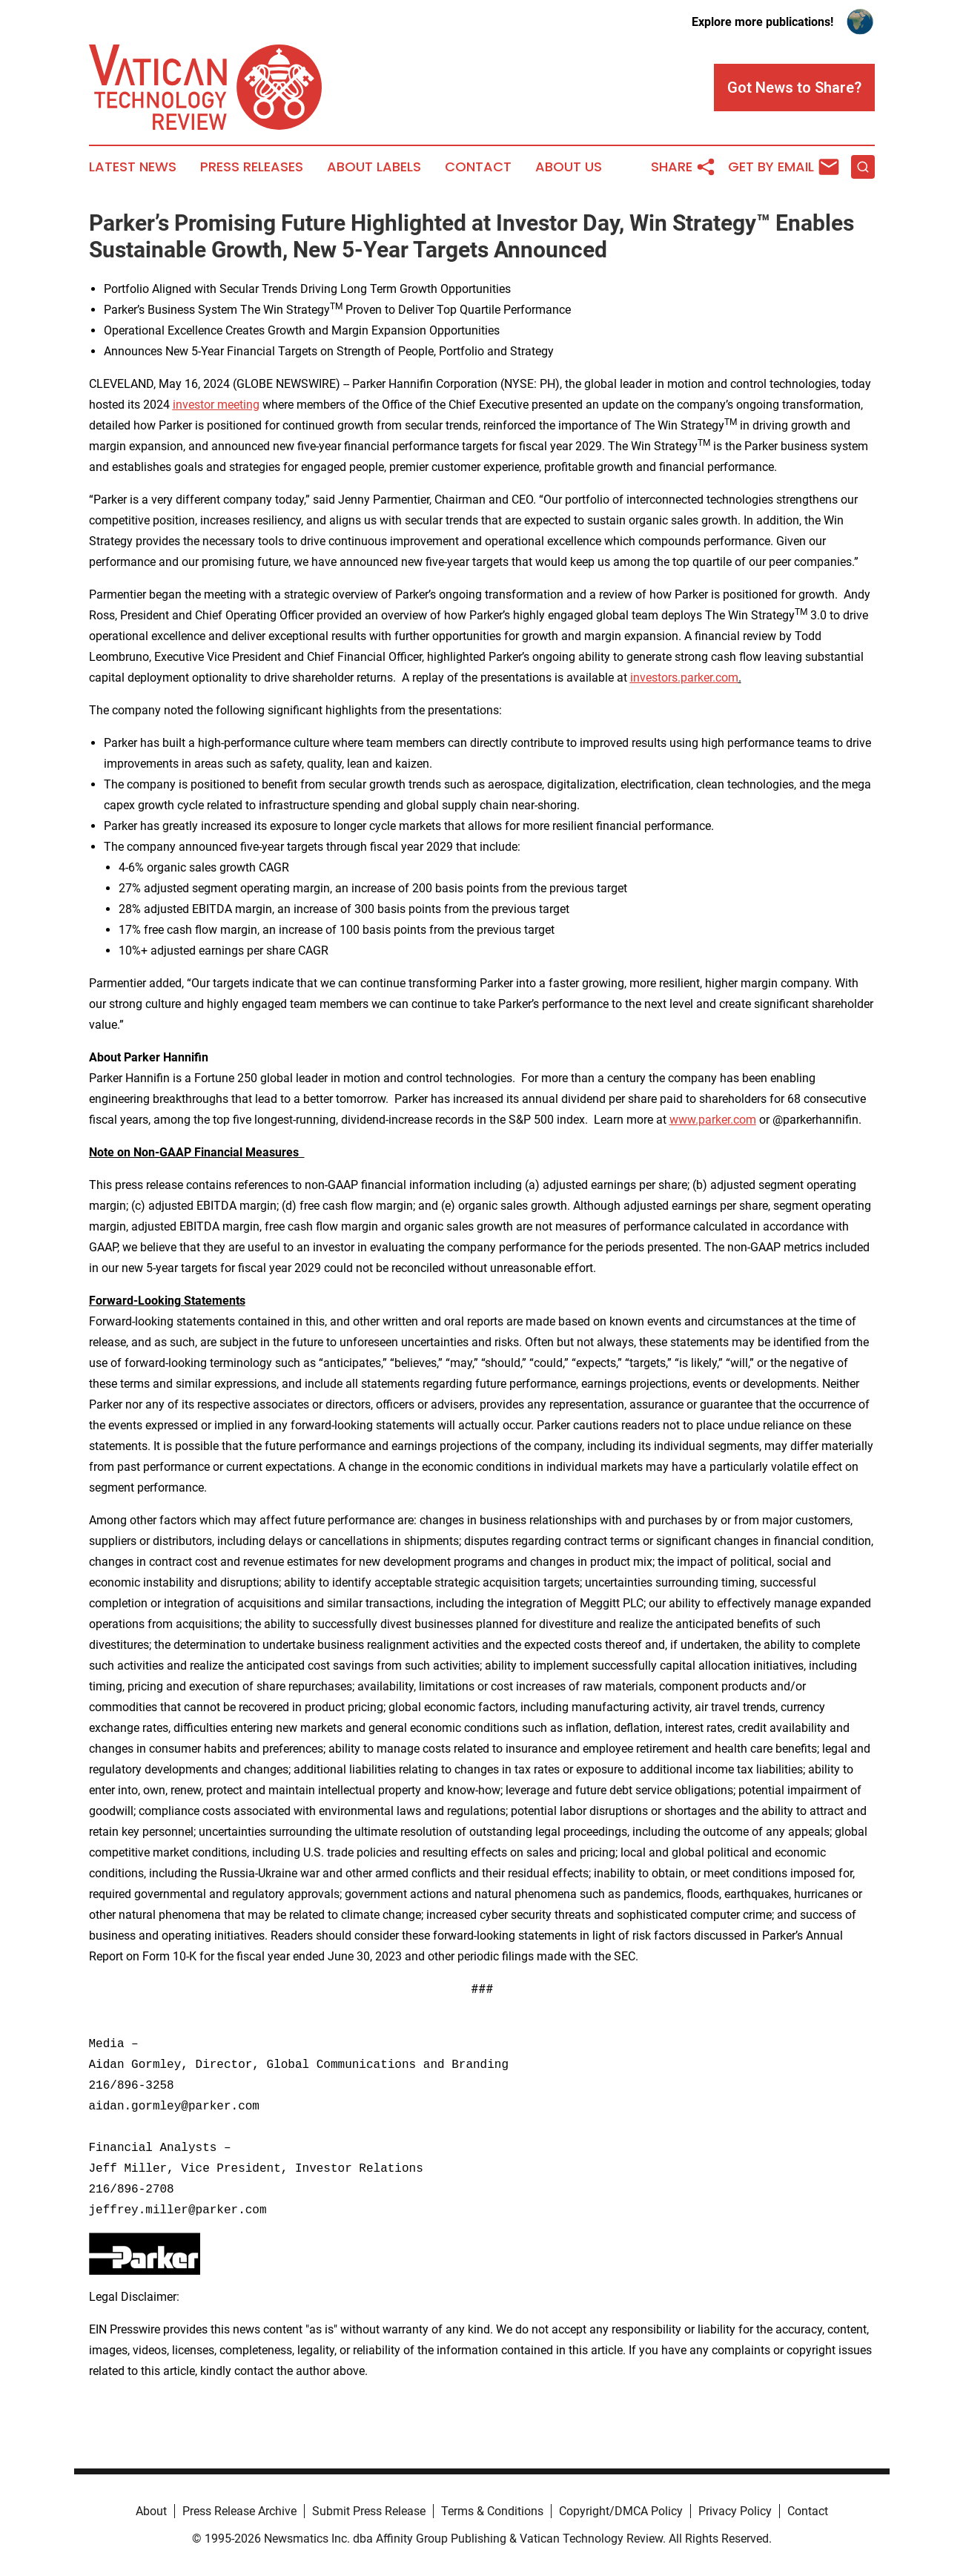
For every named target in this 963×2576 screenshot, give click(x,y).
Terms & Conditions (492, 2511)
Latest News (132, 167)
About (151, 2511)
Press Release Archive (239, 2511)
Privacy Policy (735, 2511)
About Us (568, 167)
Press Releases (251, 167)
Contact (478, 167)
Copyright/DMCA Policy (621, 2511)
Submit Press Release (369, 2511)
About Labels (374, 167)
